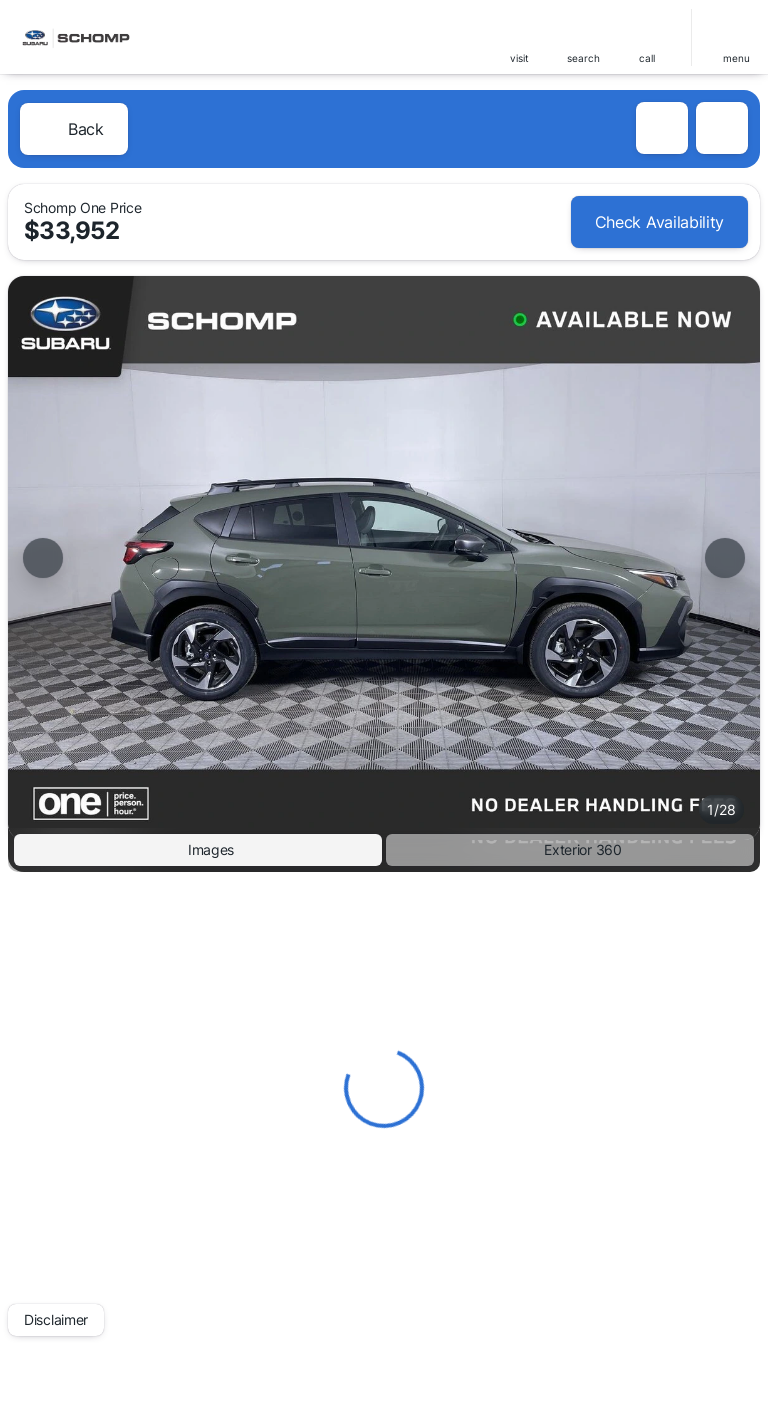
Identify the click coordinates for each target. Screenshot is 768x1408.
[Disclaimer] (56, 1320)
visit (519, 58)
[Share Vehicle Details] (722, 128)
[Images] (198, 850)
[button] (519, 37)
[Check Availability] (659, 222)
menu (736, 58)
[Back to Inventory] (74, 129)
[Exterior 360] (570, 850)
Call (647, 58)
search (583, 58)
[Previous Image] (43, 558)
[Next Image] (725, 558)
